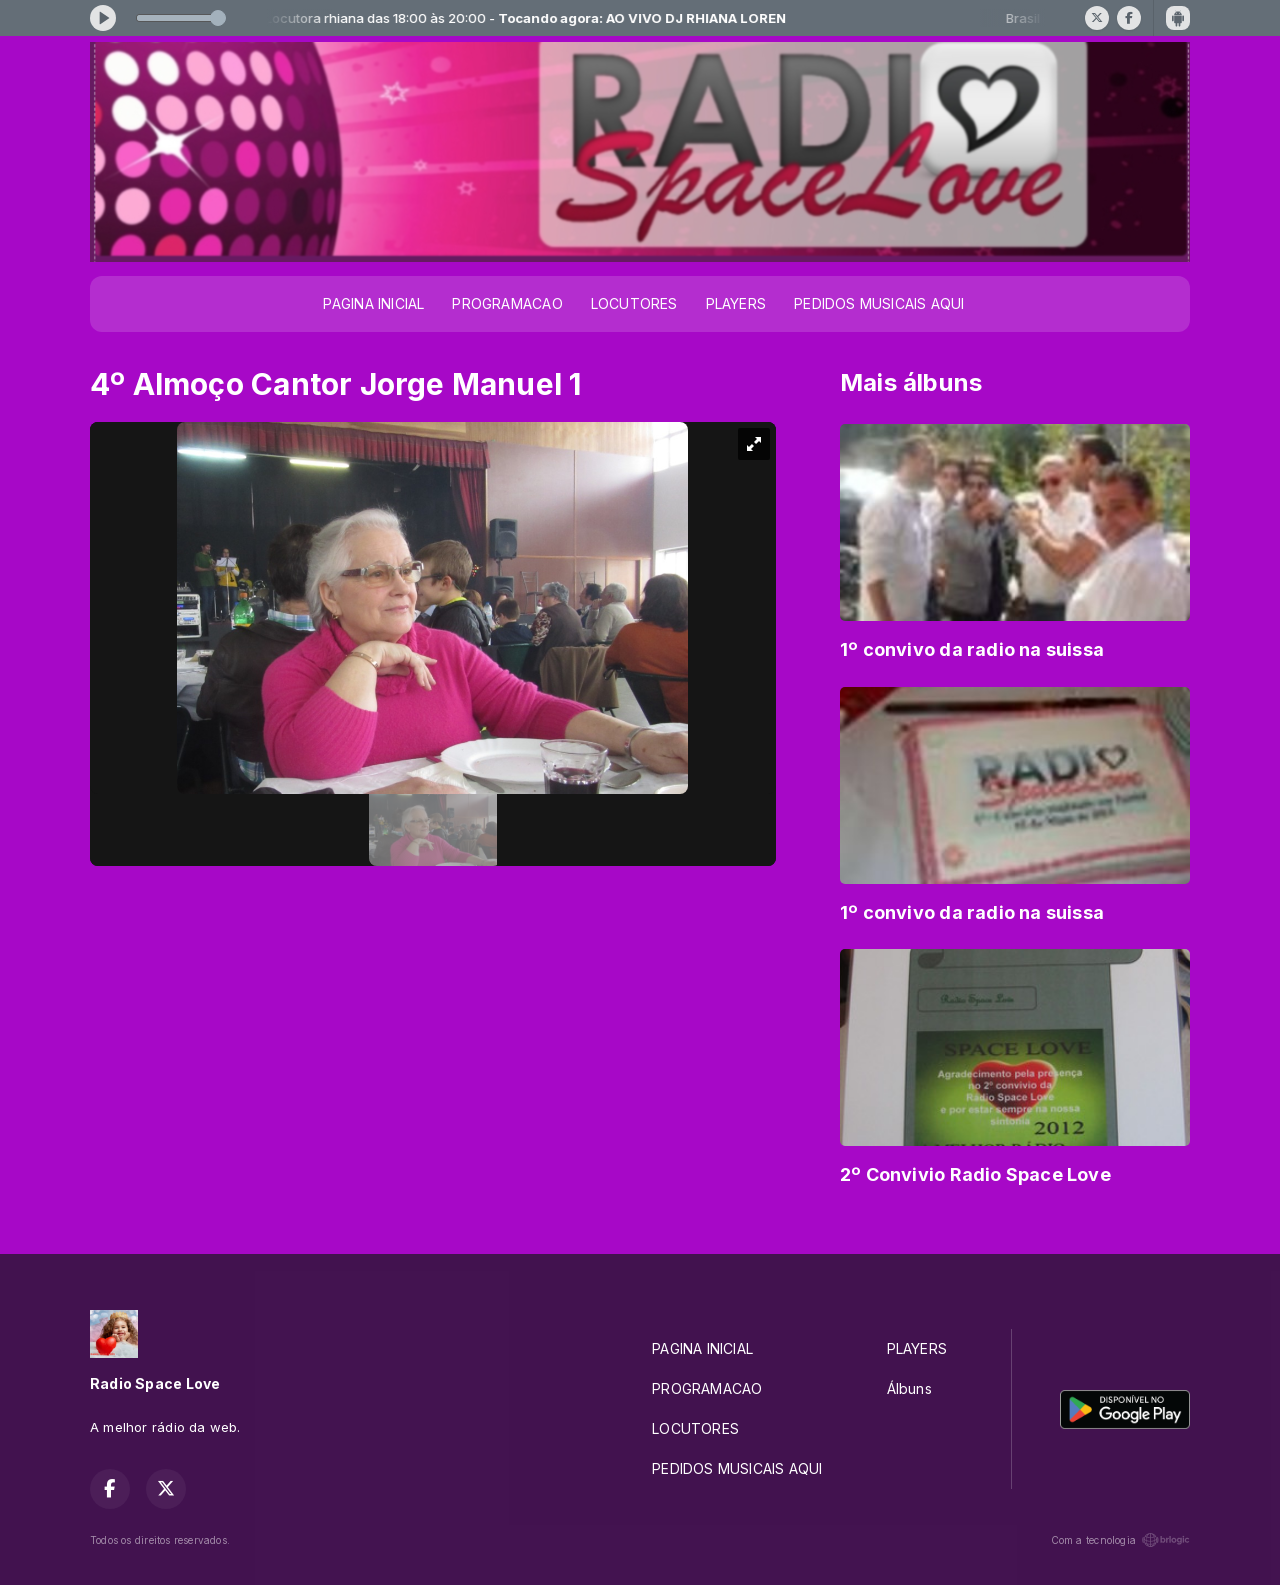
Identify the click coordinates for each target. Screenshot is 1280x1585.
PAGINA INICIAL (373, 303)
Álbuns (909, 1388)
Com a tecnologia (1120, 1540)
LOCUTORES (634, 303)
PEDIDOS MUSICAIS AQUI (879, 303)
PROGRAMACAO (507, 303)
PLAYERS (736, 303)
